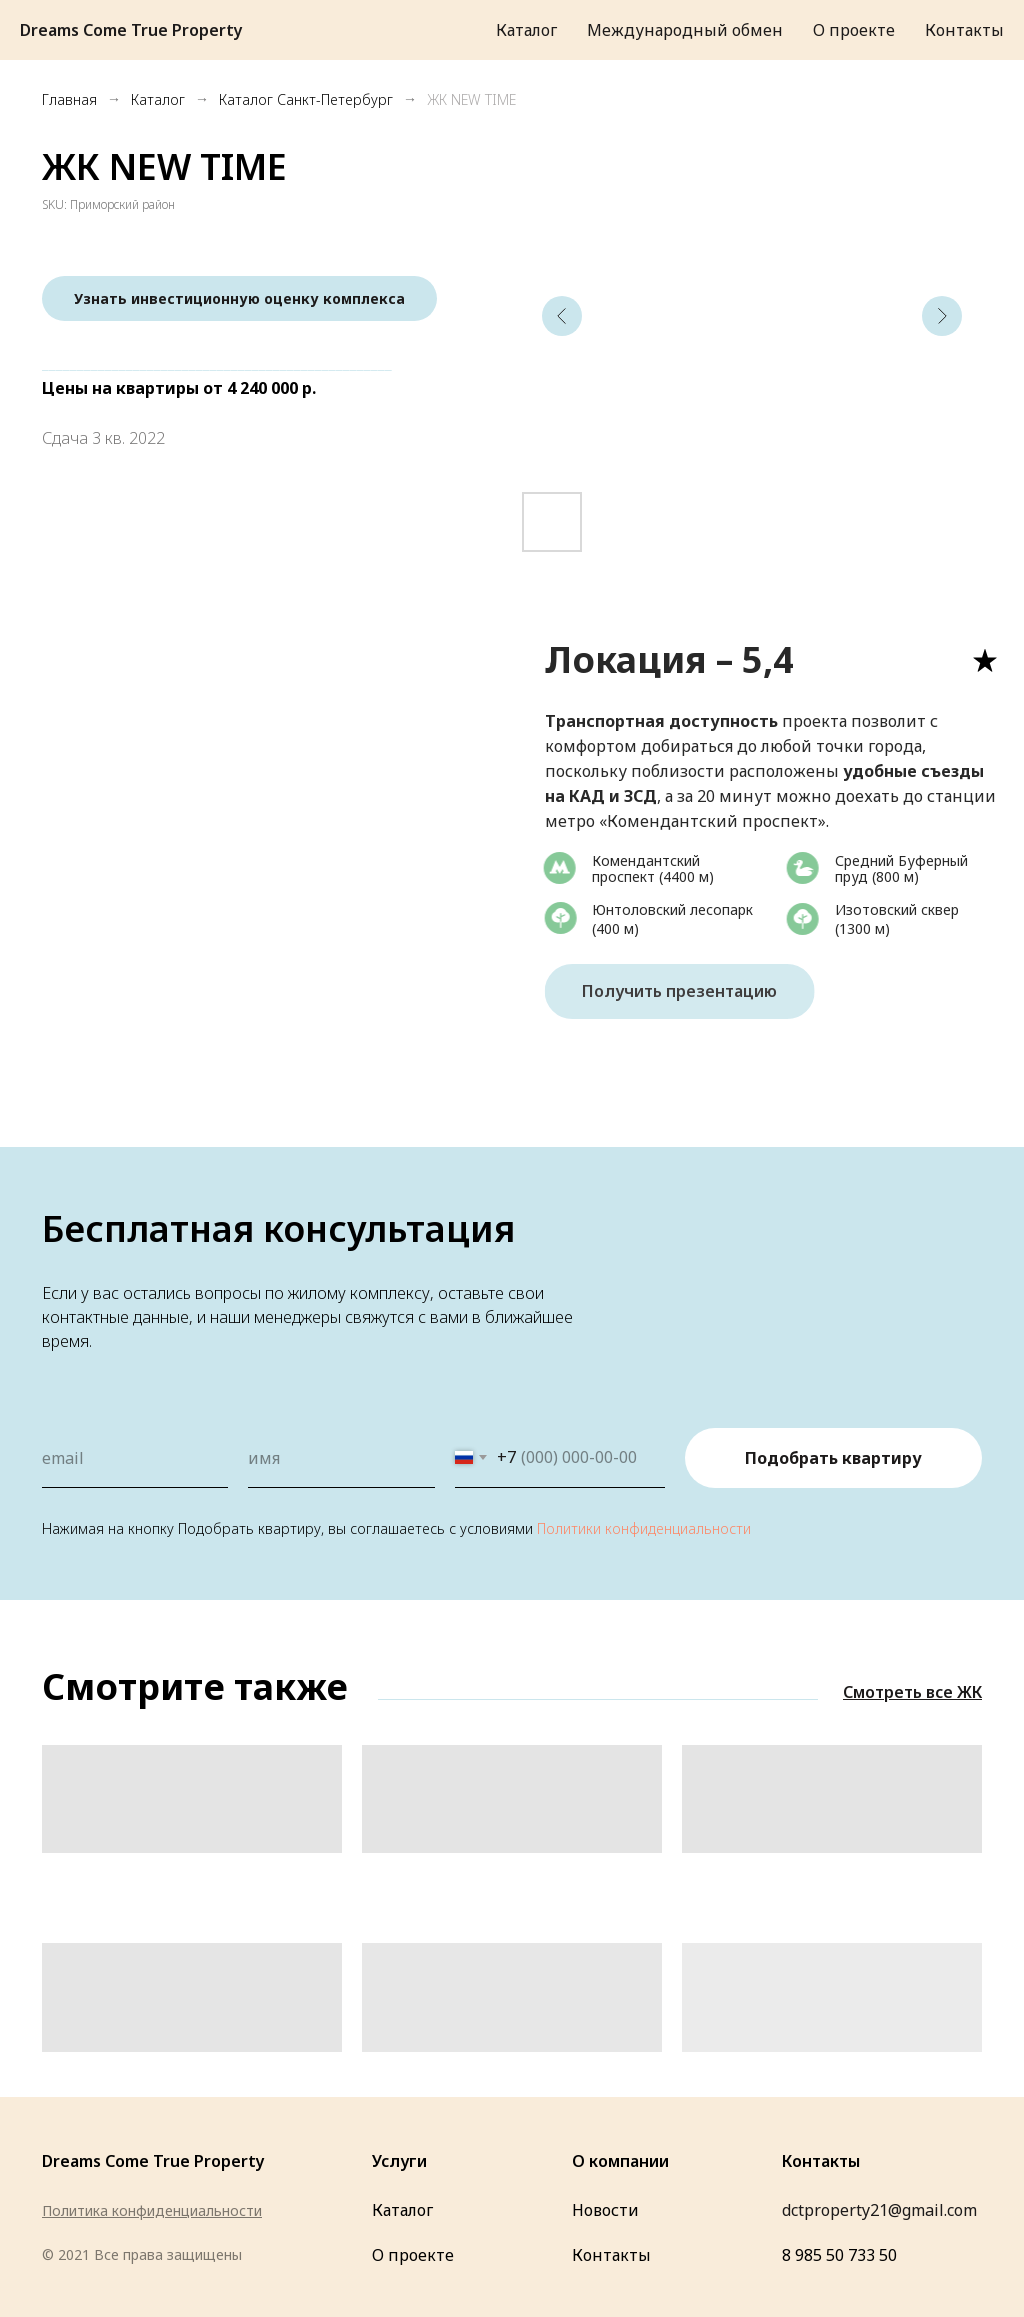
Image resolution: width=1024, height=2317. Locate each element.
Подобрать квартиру (833, 1458)
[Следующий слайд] (942, 316)
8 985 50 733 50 (839, 2255)
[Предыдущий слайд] (562, 316)
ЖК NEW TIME (471, 99)
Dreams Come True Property (153, 2161)
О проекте (413, 2255)
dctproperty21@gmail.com (879, 2210)
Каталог (158, 99)
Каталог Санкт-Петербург (306, 99)
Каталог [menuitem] (526, 30)
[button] (239, 298)
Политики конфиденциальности (644, 1528)
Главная (69, 99)
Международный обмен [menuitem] (685, 30)
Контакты (611, 2255)
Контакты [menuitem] (964, 30)
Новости (605, 2210)
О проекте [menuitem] (854, 30)
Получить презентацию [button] (691, 991)
